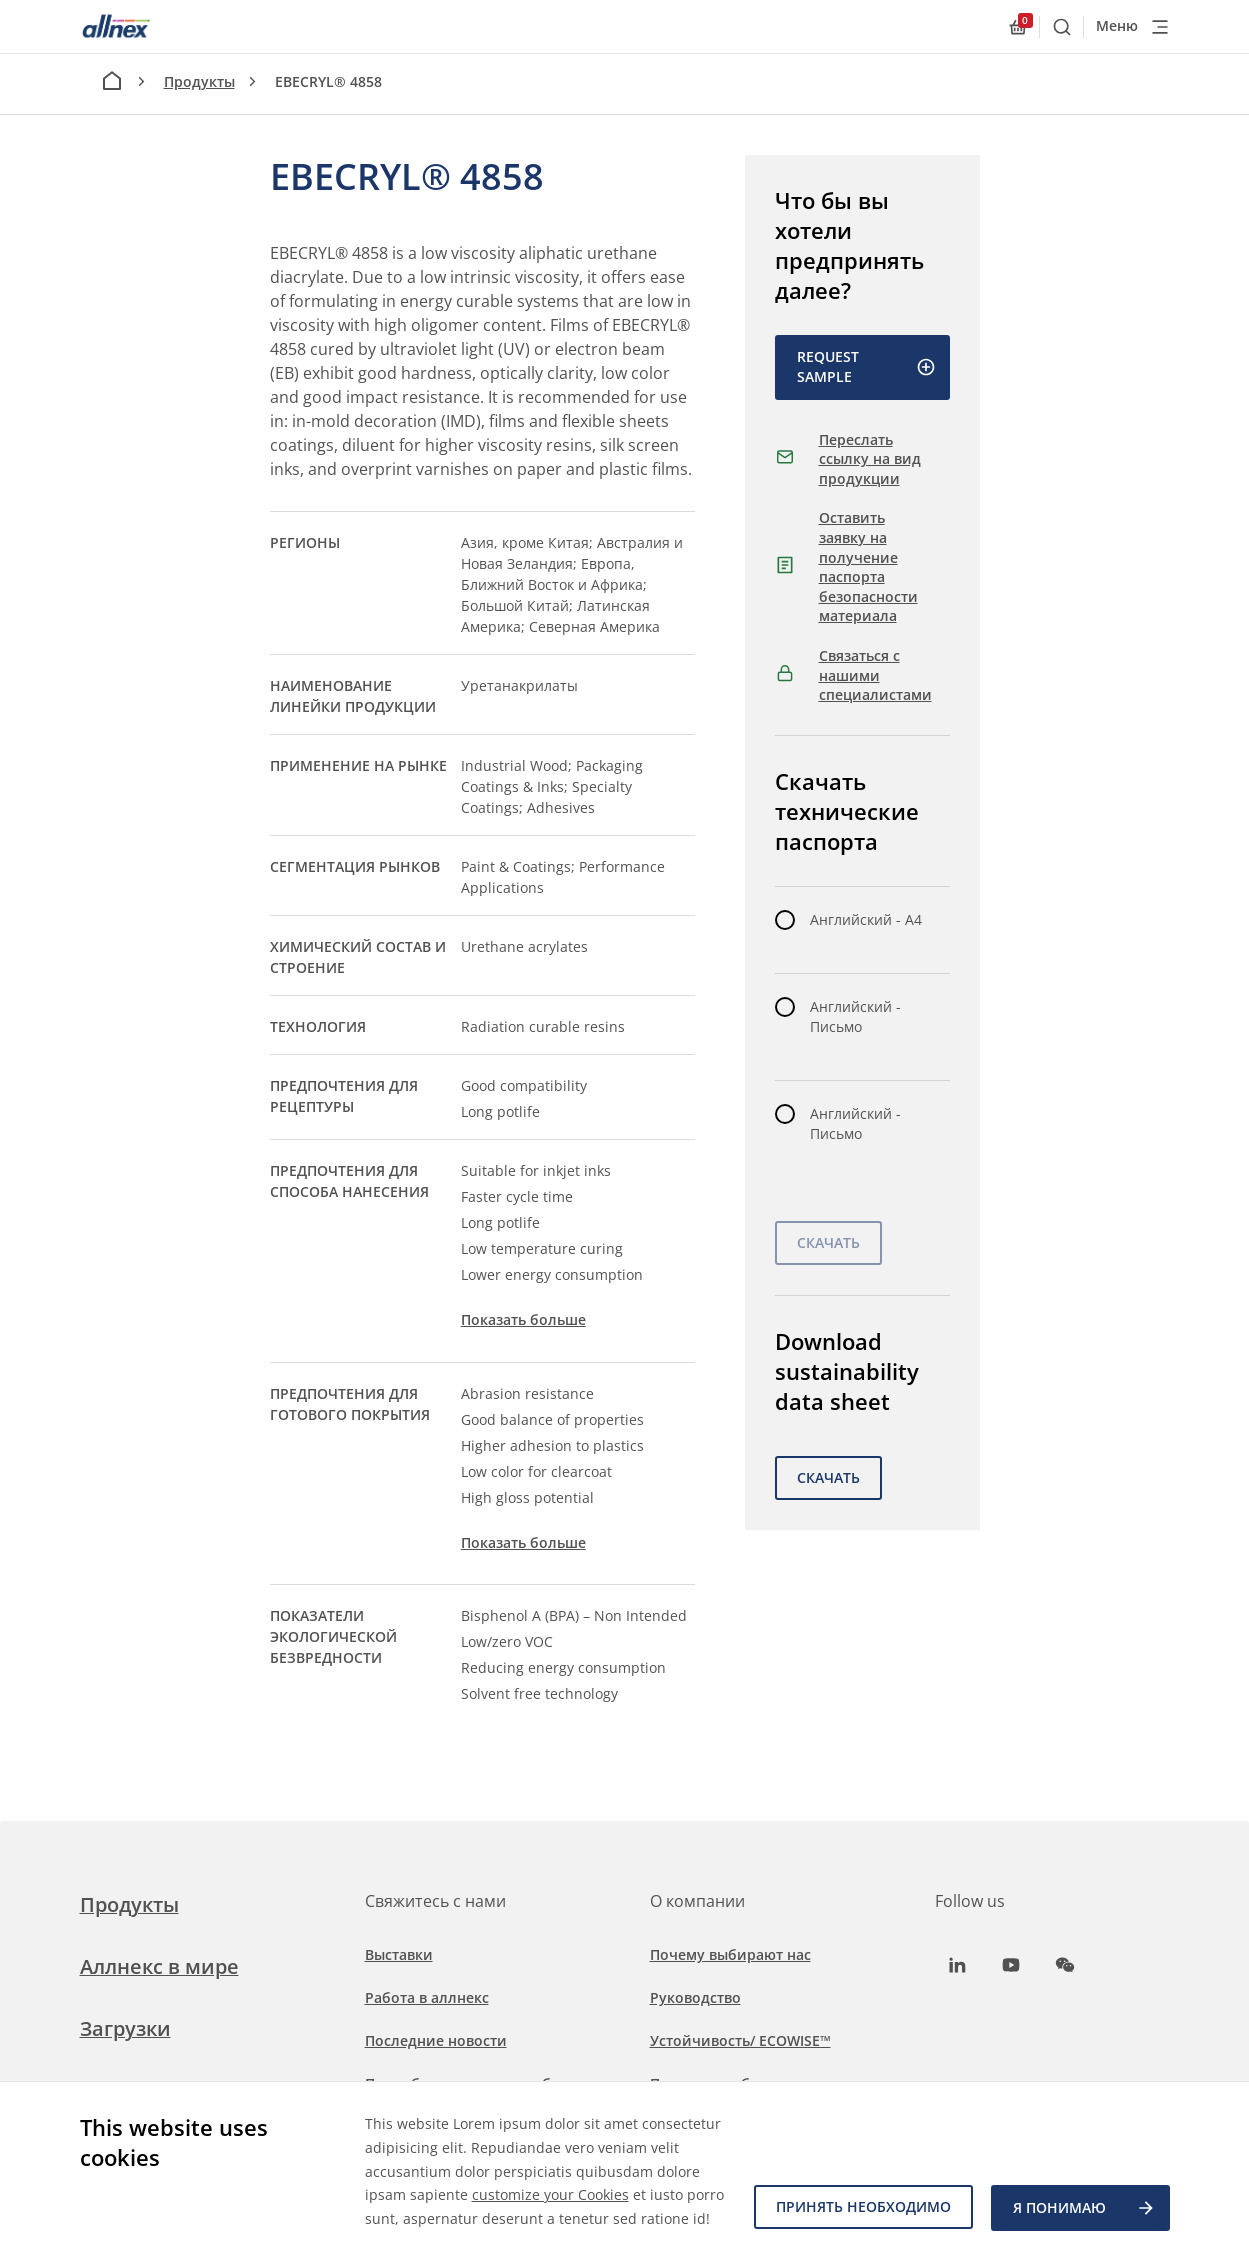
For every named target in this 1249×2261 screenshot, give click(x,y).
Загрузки (125, 2028)
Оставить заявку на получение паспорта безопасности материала (868, 566)
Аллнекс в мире (159, 1966)
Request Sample (866, 366)
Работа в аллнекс (427, 1997)
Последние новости (436, 2040)
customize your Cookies (550, 2171)
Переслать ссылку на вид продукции (870, 459)
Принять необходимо (861, 2208)
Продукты (199, 81)
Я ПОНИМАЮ (1084, 2209)
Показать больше (523, 1319)
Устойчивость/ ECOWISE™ (740, 2040)
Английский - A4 (866, 919)
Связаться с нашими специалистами (875, 675)
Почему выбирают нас (730, 1954)
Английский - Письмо (855, 1016)
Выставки (399, 1954)
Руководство (695, 1997)
